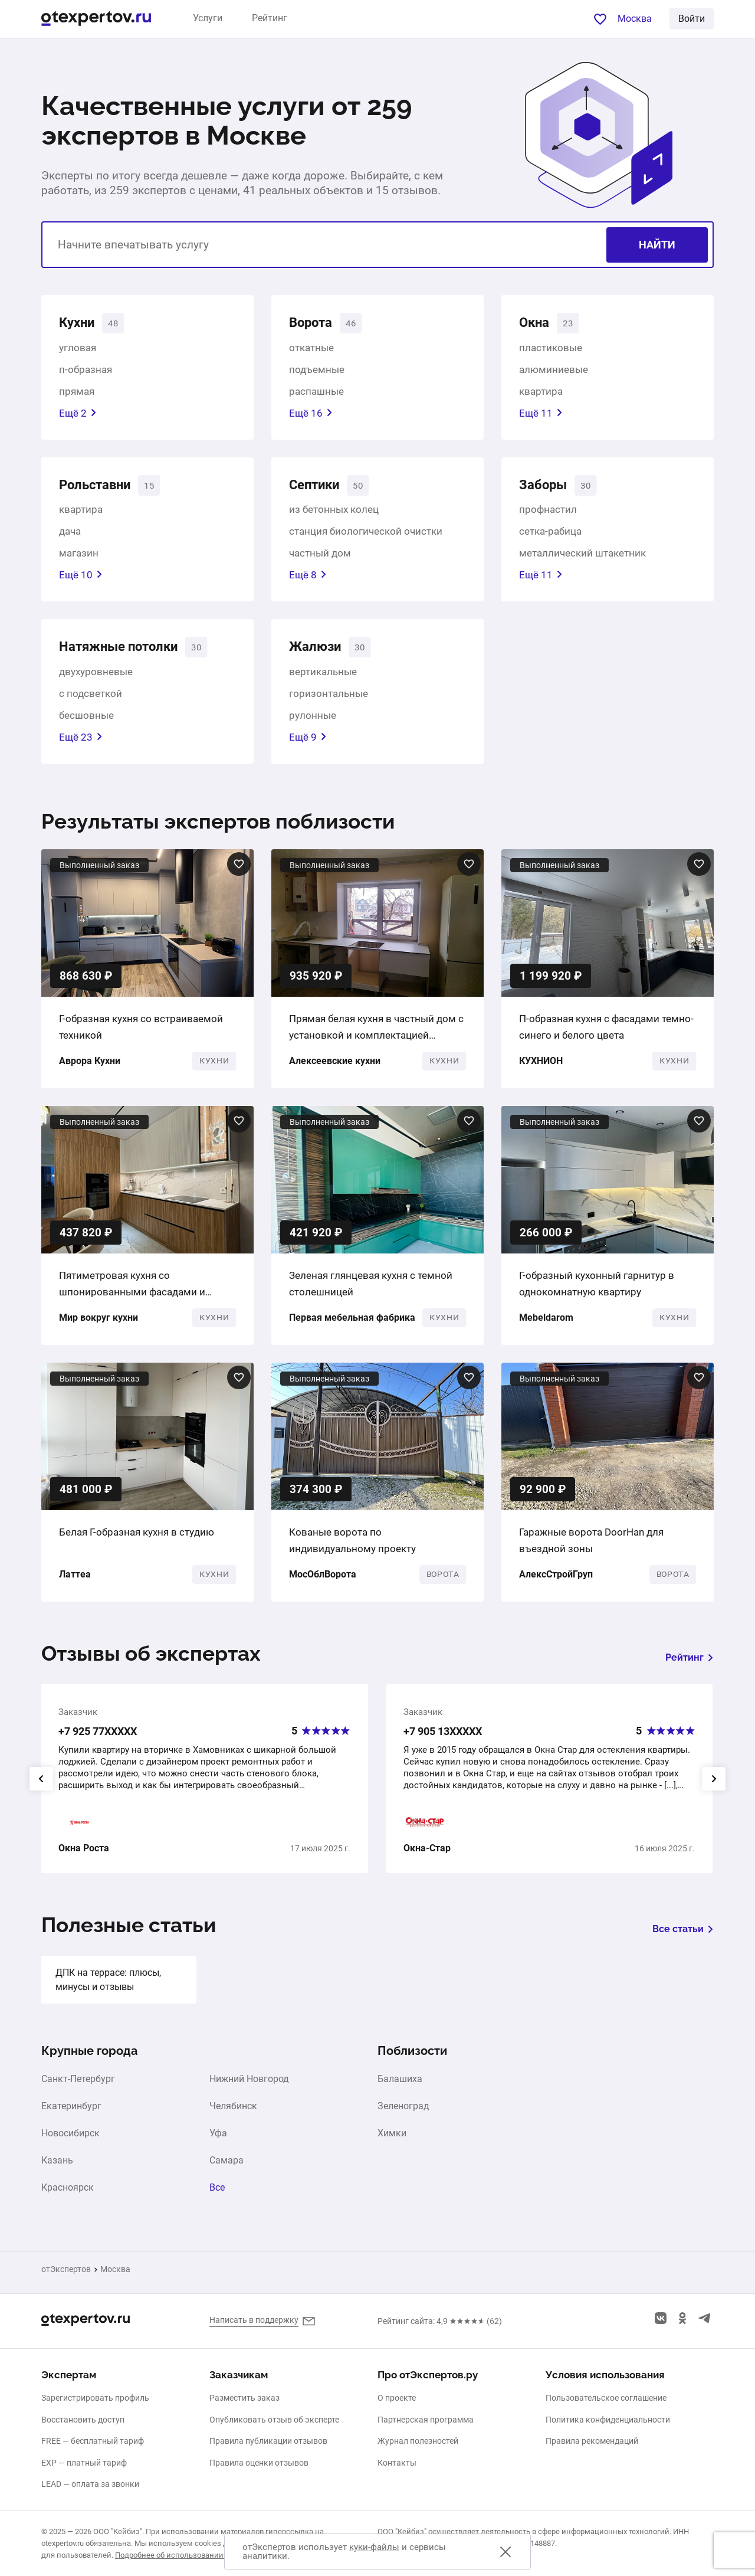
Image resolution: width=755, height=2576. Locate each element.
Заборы (545, 488)
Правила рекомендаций (592, 2441)
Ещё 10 (81, 579)
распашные (316, 393)
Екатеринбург (71, 2112)
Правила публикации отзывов (268, 2441)
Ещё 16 (311, 415)
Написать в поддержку (253, 2320)
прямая (76, 393)
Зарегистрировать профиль (95, 2397)
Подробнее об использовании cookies (183, 2555)
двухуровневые (96, 677)
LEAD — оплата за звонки (90, 2484)
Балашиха (400, 2085)
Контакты (397, 2462)
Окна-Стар (427, 1854)
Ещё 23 (81, 743)
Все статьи (683, 1935)
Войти (691, 18)
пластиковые (550, 349)
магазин (79, 557)
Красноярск (67, 2194)
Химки (392, 2140)
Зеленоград (403, 2112)
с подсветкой (90, 699)
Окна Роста (83, 1854)
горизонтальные (328, 699)
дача (70, 535)
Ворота (313, 324)
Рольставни (99, 488)
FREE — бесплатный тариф (92, 2441)
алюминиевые (553, 371)
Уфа (218, 2140)
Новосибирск (70, 2140)
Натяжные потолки (125, 652)
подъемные (316, 371)
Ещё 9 (308, 743)
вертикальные (323, 677)
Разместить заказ (244, 2397)
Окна (536, 324)
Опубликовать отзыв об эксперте (274, 2419)
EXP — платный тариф (84, 2462)
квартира (541, 393)
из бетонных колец (334, 513)
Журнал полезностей (418, 2441)
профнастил (548, 513)
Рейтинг (269, 18)
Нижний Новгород (249, 2085)
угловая (77, 349)
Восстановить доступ (82, 2419)
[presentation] (41, 1784)
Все (217, 2194)
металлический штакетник (582, 557)
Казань (57, 2167)
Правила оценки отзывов (258, 2462)
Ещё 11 (541, 415)
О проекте (397, 2397)
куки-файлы (374, 2547)
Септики (317, 488)
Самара (226, 2167)
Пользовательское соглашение (606, 2397)
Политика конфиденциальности (608, 2419)
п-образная (85, 371)
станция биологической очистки (365, 535)
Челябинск (233, 2112)
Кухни (79, 324)
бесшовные (86, 721)
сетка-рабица (550, 535)
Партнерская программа (426, 2419)
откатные (311, 349)
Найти (657, 244)
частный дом (320, 557)
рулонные (312, 721)
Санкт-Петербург (78, 2085)
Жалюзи (317, 652)
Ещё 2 (78, 415)
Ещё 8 (308, 579)
